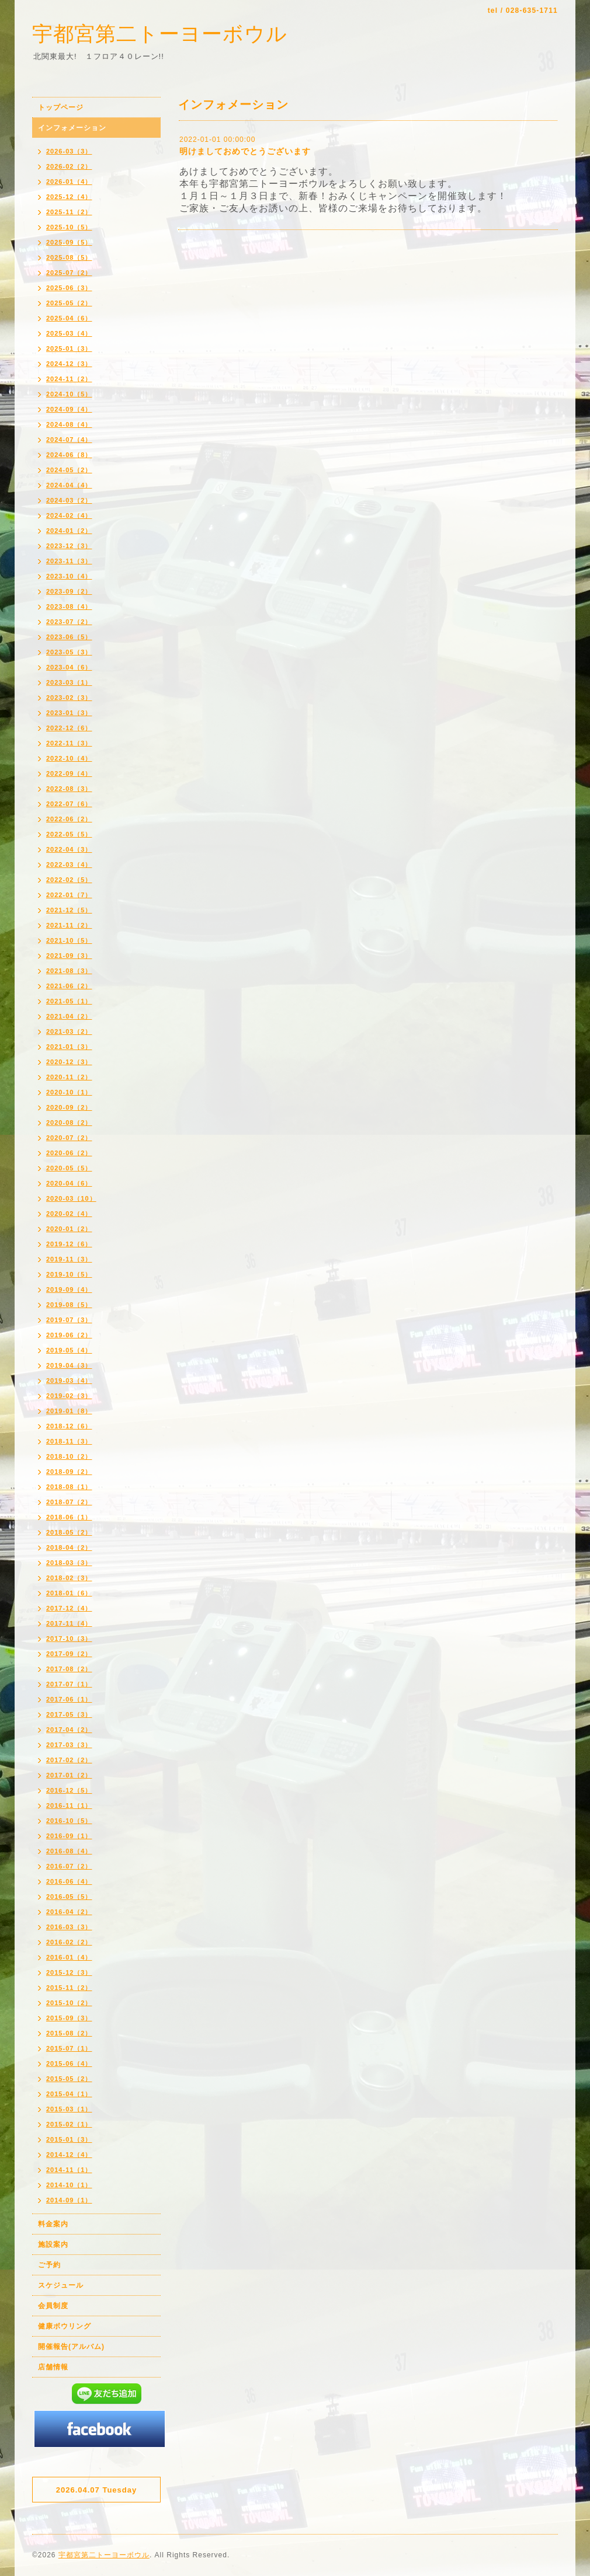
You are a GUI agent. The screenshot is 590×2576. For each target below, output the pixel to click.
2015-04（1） (69, 2093)
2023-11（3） (69, 560)
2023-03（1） (69, 682)
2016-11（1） (69, 1805)
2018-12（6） (69, 1426)
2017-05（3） (69, 1714)
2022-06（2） (69, 818)
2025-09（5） (69, 242)
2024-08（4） (69, 424)
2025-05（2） (69, 302)
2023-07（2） (69, 621)
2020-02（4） (69, 1213)
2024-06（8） (69, 454)
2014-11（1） (69, 2169)
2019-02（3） (69, 1395)
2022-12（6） (69, 727)
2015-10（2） (69, 2002)
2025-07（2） (69, 272)
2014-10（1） (69, 2184)
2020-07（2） (69, 1137)
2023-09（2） (69, 591)
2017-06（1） (69, 1699)
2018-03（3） (69, 1562)
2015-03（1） (69, 2109)
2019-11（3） (69, 1259)
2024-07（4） (69, 439)
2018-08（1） (69, 1486)
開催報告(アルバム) (71, 2347)
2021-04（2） (69, 1016)
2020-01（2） (69, 1228)
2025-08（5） (69, 257)
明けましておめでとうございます (245, 151)
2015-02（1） (69, 2124)
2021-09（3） (69, 955)
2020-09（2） (69, 1107)
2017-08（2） (69, 1668)
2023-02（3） (69, 697)
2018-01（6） (69, 1593)
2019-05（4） (69, 1350)
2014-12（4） (69, 2154)
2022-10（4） (69, 758)
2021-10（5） (69, 940)
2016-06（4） (69, 1881)
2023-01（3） (69, 712)
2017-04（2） (69, 1729)
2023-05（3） (69, 652)
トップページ (61, 107)
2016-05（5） (69, 1896)
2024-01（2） (69, 530)
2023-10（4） (69, 576)
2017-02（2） (69, 1759)
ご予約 (49, 2265)
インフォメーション (72, 128)
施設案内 (53, 2244)
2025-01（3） (69, 348)
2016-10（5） (69, 1820)
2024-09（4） (69, 409)
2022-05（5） (69, 834)
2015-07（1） (69, 2048)
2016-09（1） (69, 1835)
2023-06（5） (69, 636)
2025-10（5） (69, 227)
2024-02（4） (69, 515)
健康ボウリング (64, 2326)
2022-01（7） (69, 894)
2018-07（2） (69, 1501)
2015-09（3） (69, 2017)
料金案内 (53, 2224)
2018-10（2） (69, 1456)
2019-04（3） (69, 1365)
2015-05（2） (69, 2078)
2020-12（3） (69, 1061)
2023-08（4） (69, 606)
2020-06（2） (69, 1152)
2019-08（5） (69, 1304)
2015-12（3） (69, 1972)
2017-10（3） (69, 1638)
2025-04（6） (69, 318)
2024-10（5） (69, 394)
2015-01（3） (69, 2139)
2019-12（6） (69, 1243)
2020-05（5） (69, 1168)
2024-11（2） (69, 378)
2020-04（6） (69, 1183)
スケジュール (61, 2285)
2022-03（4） (69, 864)
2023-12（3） (69, 545)
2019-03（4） (69, 1380)
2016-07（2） (69, 1866)
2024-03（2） (69, 500)
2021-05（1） (69, 1001)
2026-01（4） (69, 181)
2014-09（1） (69, 2200)
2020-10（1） (69, 1092)
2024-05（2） (69, 469)
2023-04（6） (69, 667)
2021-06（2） (69, 985)
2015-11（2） (69, 1987)
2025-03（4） (69, 333)
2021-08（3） (69, 970)
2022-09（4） (69, 773)
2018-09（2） (69, 1471)
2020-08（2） (69, 1122)
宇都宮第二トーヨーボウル (159, 33)
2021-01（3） (69, 1046)
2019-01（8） (69, 1410)
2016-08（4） (69, 1851)
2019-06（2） (69, 1334)
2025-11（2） (69, 211)
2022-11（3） (69, 743)
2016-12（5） (69, 1790)
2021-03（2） (69, 1031)
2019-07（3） (69, 1319)
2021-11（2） (69, 925)
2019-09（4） (69, 1289)
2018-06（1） (69, 1517)
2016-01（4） (69, 1957)
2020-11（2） (69, 1076)
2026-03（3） (69, 151)
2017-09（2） (69, 1653)
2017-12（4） (69, 1608)
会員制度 (53, 2306)
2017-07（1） (69, 1684)
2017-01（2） (69, 1775)
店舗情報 (53, 2367)
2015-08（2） (69, 2033)
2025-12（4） (69, 196)
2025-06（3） (69, 287)
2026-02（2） (69, 166)
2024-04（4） (69, 485)
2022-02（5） (69, 879)
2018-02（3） (69, 1577)
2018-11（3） (69, 1441)
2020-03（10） (71, 1198)
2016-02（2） (69, 1942)
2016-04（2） (69, 1911)
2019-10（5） (69, 1274)
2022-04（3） (69, 849)
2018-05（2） (69, 1532)
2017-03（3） (69, 1744)
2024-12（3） (69, 363)
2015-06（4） (69, 2063)
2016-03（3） (69, 1926)
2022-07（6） (69, 803)
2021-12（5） (69, 910)
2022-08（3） (69, 788)
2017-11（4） (69, 1623)
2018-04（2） (69, 1547)
